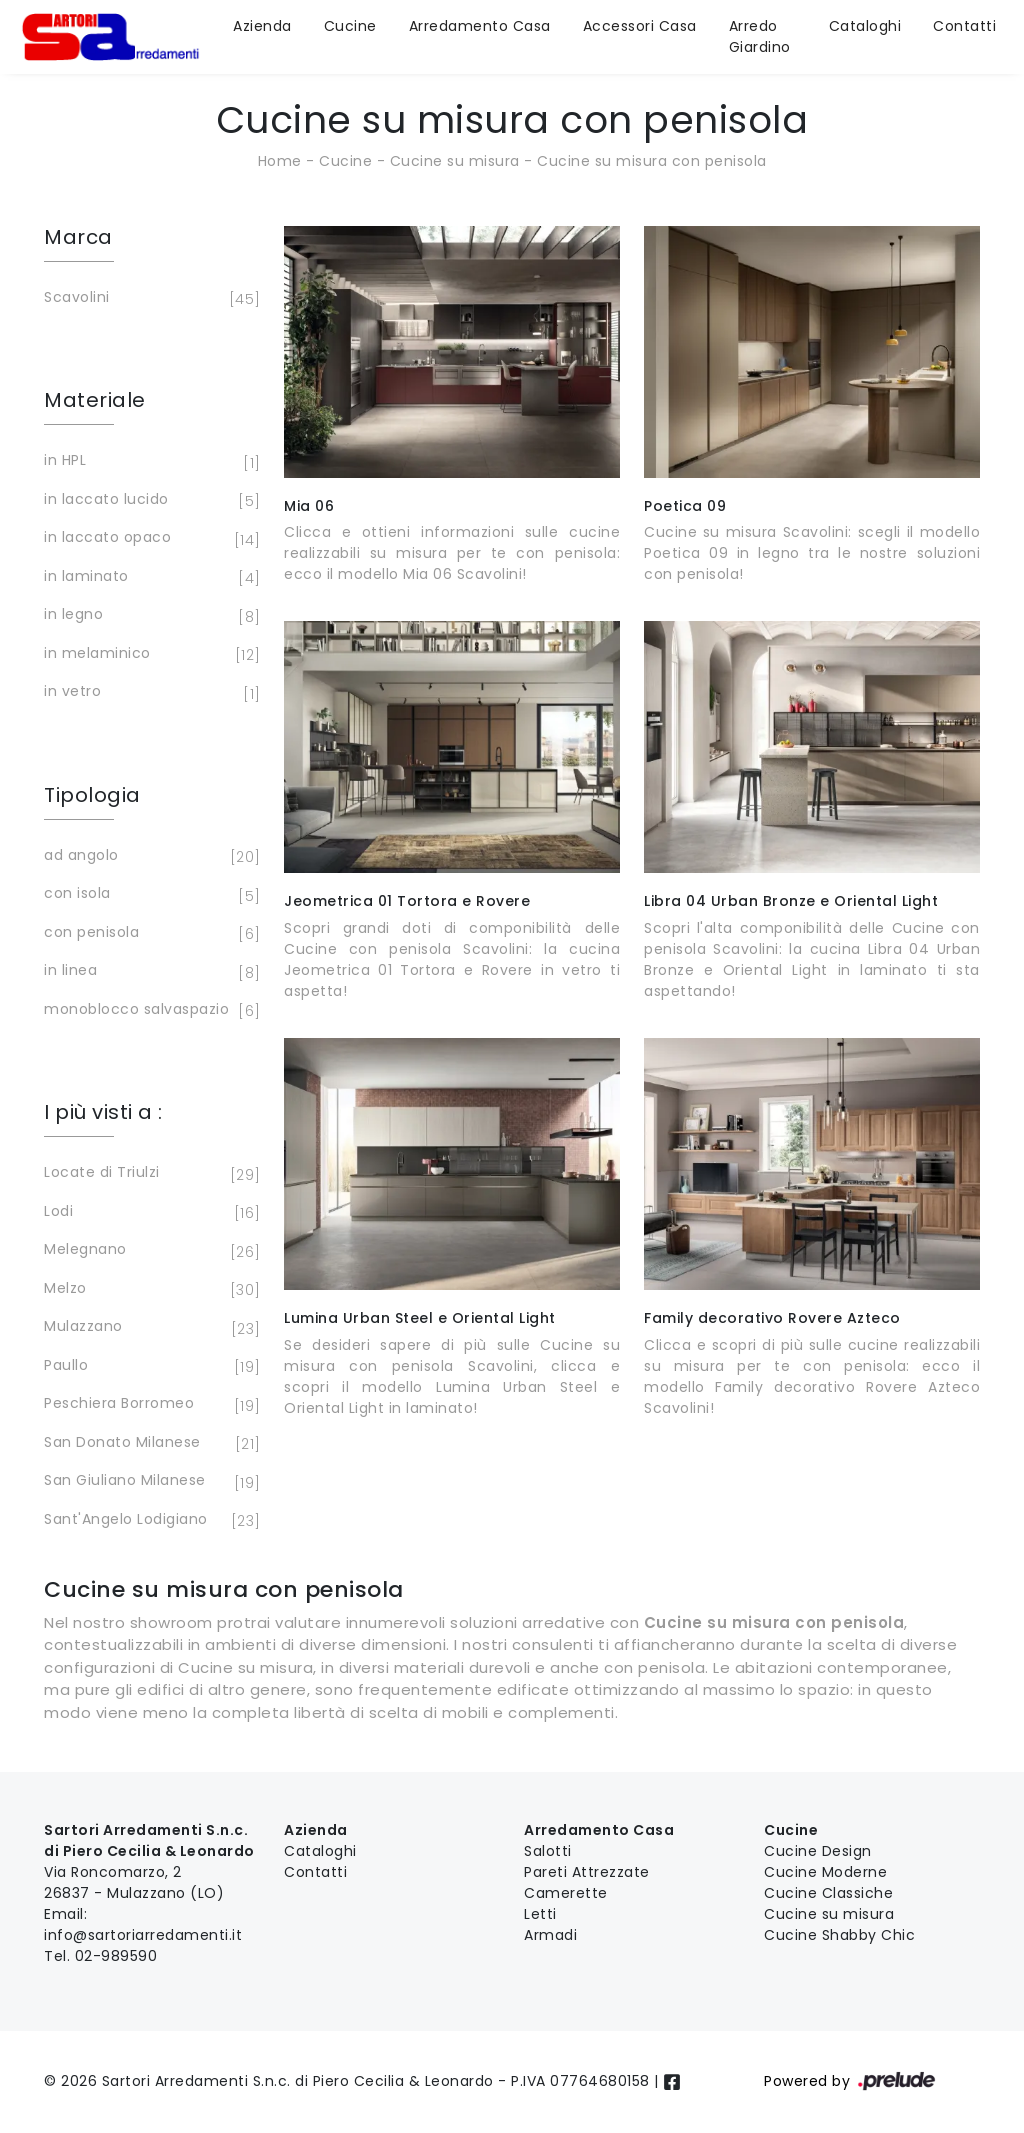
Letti (540, 1914)
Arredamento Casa (480, 26)
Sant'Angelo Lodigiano (149, 1521)
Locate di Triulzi (149, 1174)
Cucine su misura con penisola (652, 161)
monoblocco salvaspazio (149, 1011)
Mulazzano (149, 1328)
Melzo (149, 1290)
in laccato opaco (149, 539)
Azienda (262, 26)
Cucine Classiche (828, 1893)
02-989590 (116, 1956)
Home (280, 161)
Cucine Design (818, 1851)
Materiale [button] (95, 400)
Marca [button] (78, 237)
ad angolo (149, 857)
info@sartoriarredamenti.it (143, 1935)
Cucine (350, 26)
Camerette (566, 1893)
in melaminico (149, 655)
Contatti (964, 26)
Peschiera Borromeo (149, 1405)
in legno (149, 616)
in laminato (149, 578)
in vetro (149, 693)
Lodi (149, 1213)
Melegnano (149, 1251)
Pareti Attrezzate (587, 1872)
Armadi (550, 1935)
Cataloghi (865, 26)
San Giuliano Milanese (149, 1482)
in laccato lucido (149, 501)
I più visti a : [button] (103, 1112)
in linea (149, 972)
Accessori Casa (640, 26)
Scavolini (149, 299)
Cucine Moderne (825, 1872)
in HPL (149, 462)
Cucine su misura (455, 161)
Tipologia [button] (92, 795)
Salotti (548, 1851)
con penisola (149, 934)
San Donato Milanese (149, 1444)
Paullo (149, 1367)
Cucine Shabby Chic (839, 1935)
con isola (149, 895)
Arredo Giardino (760, 36)
